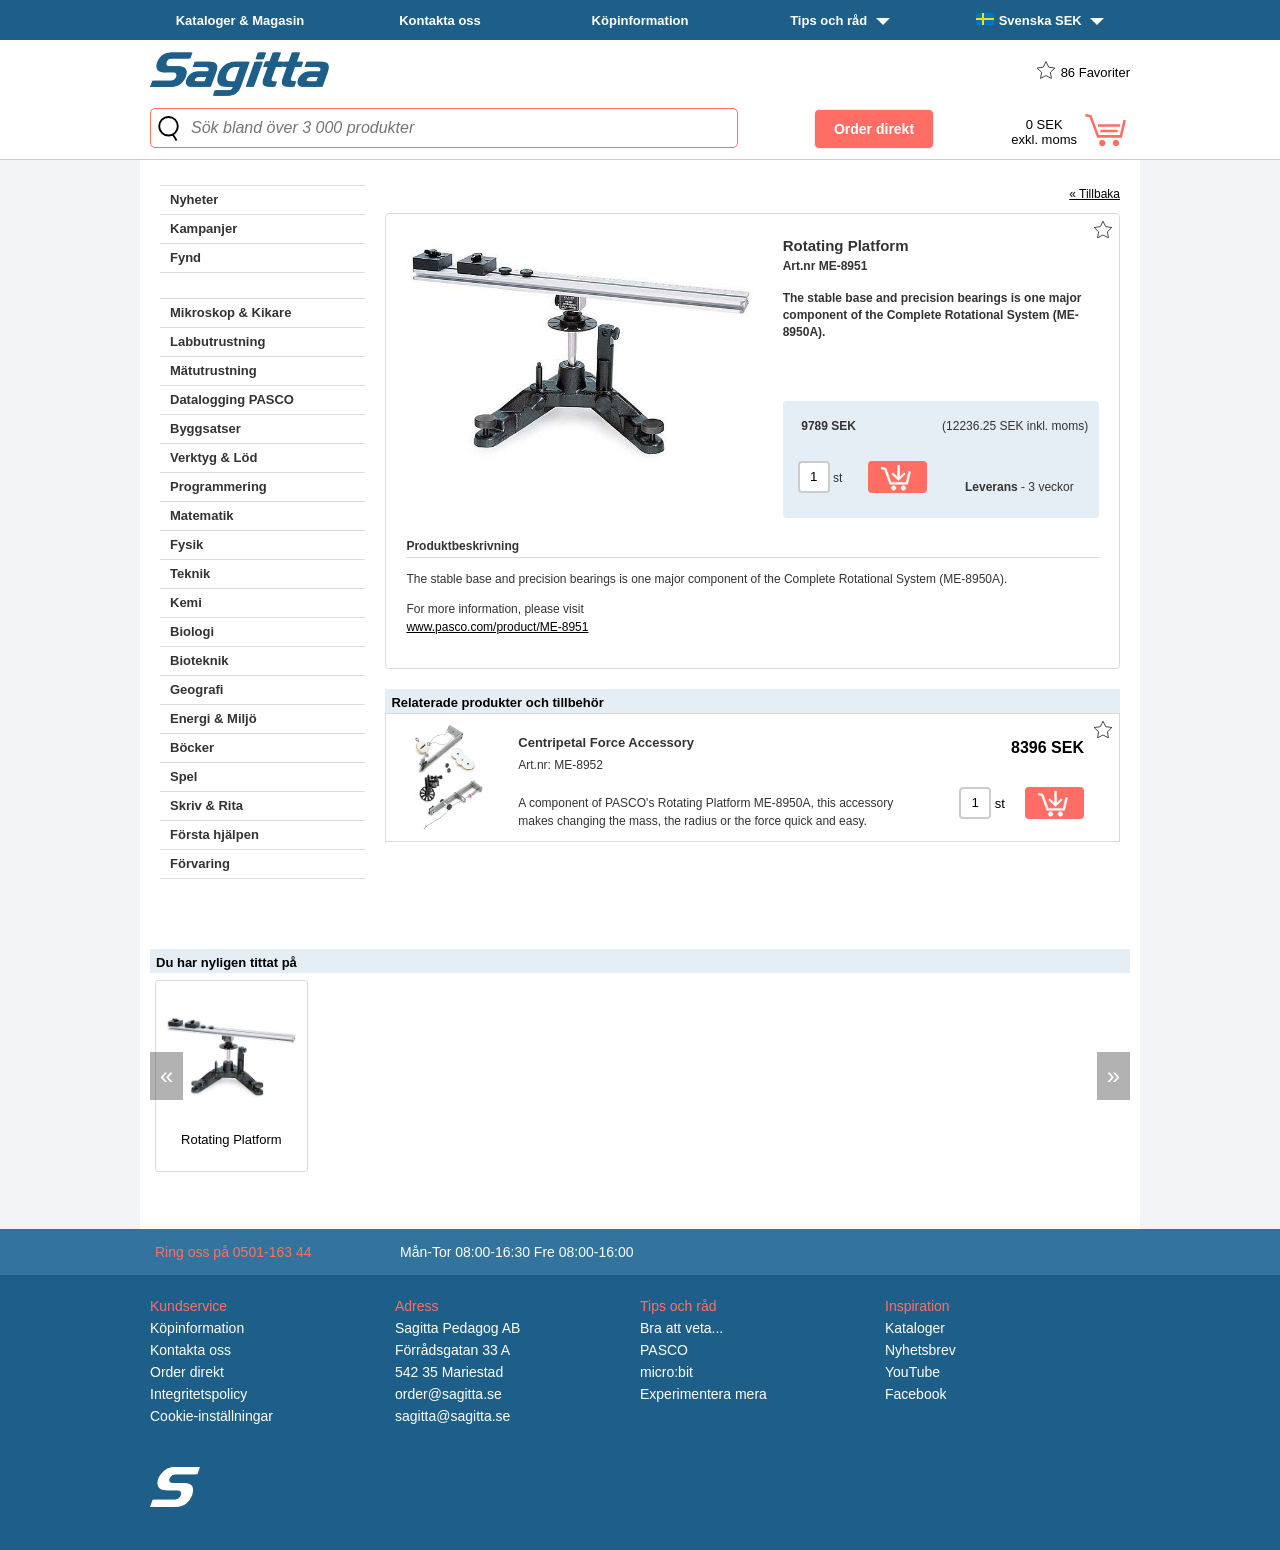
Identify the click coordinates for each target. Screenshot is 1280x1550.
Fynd (185, 257)
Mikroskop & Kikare (230, 312)
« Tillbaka (1094, 194)
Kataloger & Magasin (240, 20)
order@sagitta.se (448, 1394)
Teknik (190, 573)
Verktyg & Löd (213, 457)
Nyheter (194, 199)
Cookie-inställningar (211, 1416)
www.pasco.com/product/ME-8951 (497, 627)
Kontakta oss (440, 20)
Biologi (192, 631)
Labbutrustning (217, 341)
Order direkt (187, 1372)
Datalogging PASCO (232, 399)
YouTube (912, 1372)
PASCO (664, 1350)
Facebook (915, 1394)
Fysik (186, 544)
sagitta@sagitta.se (452, 1416)
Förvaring (200, 863)
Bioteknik (199, 660)
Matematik (202, 515)
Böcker (192, 747)
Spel (183, 776)
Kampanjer (203, 228)
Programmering (218, 486)
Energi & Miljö (213, 718)
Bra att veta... (681, 1328)
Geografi (196, 689)
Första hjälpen (214, 834)
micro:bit (666, 1372)
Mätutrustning (213, 370)
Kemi (186, 602)
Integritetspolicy (198, 1394)
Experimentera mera (703, 1394)
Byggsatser (205, 428)
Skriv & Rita (206, 805)
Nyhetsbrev (920, 1350)
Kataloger (915, 1328)
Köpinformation (640, 20)
